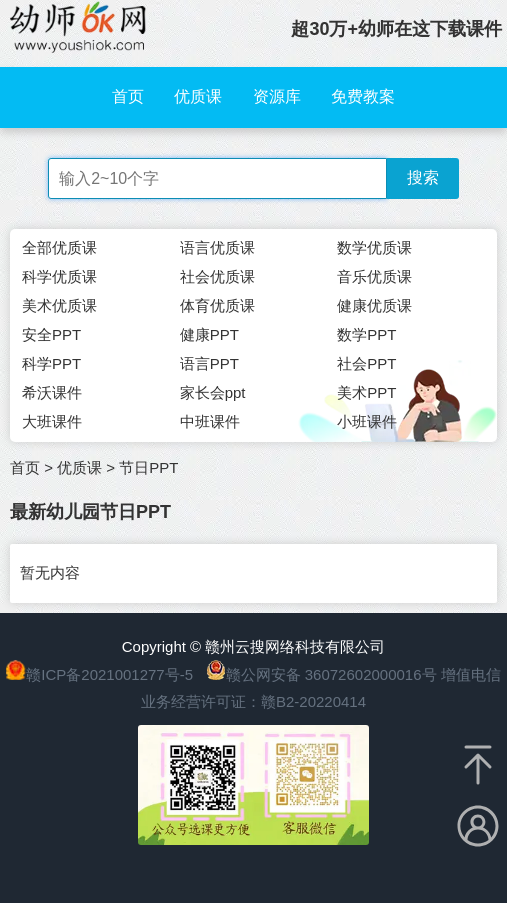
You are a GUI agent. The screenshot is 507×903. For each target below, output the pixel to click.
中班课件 (210, 421)
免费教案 (363, 96)
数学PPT (366, 334)
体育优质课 (217, 305)
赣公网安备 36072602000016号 (321, 674)
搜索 (423, 177)
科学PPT (51, 363)
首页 (128, 96)
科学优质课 (59, 276)
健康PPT (209, 334)
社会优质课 (217, 276)
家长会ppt (213, 392)
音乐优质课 (374, 276)
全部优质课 (59, 247)
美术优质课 (59, 305)
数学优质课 (374, 247)
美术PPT (366, 392)
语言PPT (209, 363)
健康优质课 (374, 305)
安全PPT (51, 334)
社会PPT (366, 363)
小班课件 (367, 421)
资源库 (277, 96)
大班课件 (52, 421)
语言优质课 (217, 247)
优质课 (198, 96)
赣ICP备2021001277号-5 (109, 674)
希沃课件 (52, 392)
